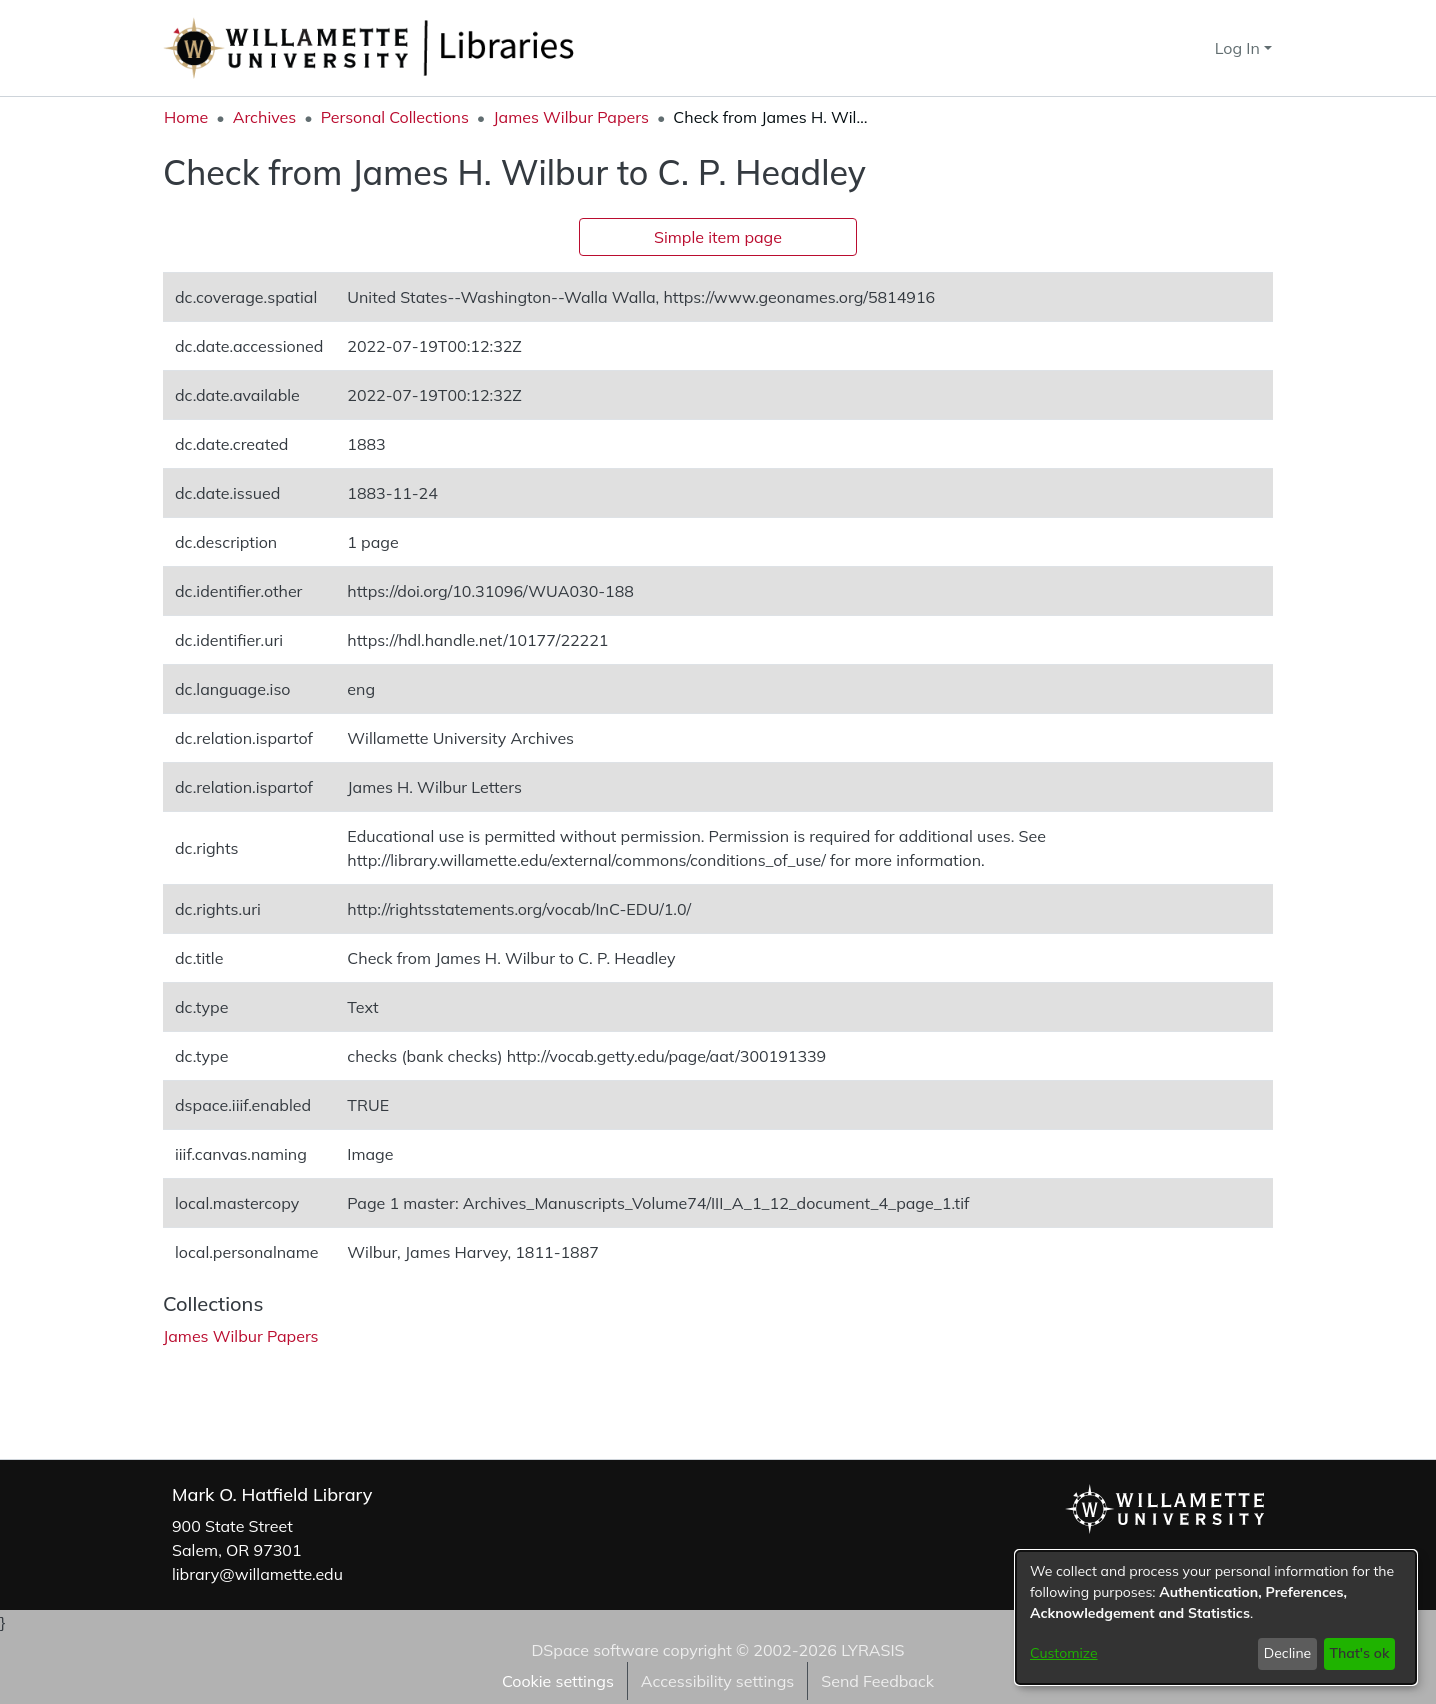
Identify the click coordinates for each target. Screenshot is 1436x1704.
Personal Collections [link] (395, 117)
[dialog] (1216, 1617)
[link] (241, 1336)
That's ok (1359, 1653)
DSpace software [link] (594, 1650)
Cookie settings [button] (558, 1681)
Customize (1064, 1653)
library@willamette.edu (257, 1574)
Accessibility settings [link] (717, 1681)
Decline (1288, 1653)
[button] (1163, 48)
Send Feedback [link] (877, 1681)
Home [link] (186, 117)
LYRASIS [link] (872, 1650)
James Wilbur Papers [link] (571, 117)
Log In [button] (1239, 48)
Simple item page (718, 237)
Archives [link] (265, 117)
